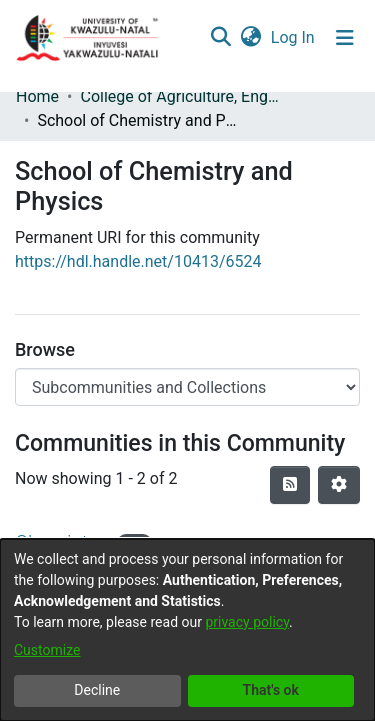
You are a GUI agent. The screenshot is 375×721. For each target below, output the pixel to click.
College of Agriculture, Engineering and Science (180, 96)
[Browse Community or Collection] (187, 387)
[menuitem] (250, 38)
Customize (47, 650)
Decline (97, 690)
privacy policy (247, 622)
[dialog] (187, 630)
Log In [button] (294, 37)
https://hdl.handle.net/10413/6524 (138, 261)
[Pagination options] (339, 485)
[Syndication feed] (290, 485)
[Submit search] (220, 38)
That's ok (271, 690)
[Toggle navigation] (345, 38)
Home (37, 96)
